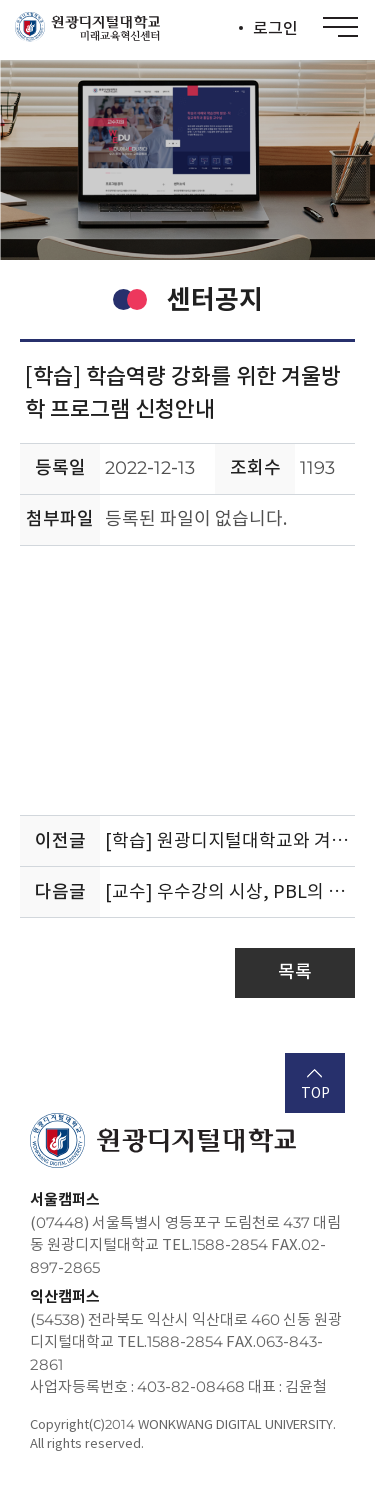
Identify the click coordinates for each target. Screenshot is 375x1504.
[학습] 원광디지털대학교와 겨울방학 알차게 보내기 (230, 840)
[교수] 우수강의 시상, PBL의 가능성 (230, 891)
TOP (315, 1085)
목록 (295, 971)
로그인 (275, 28)
